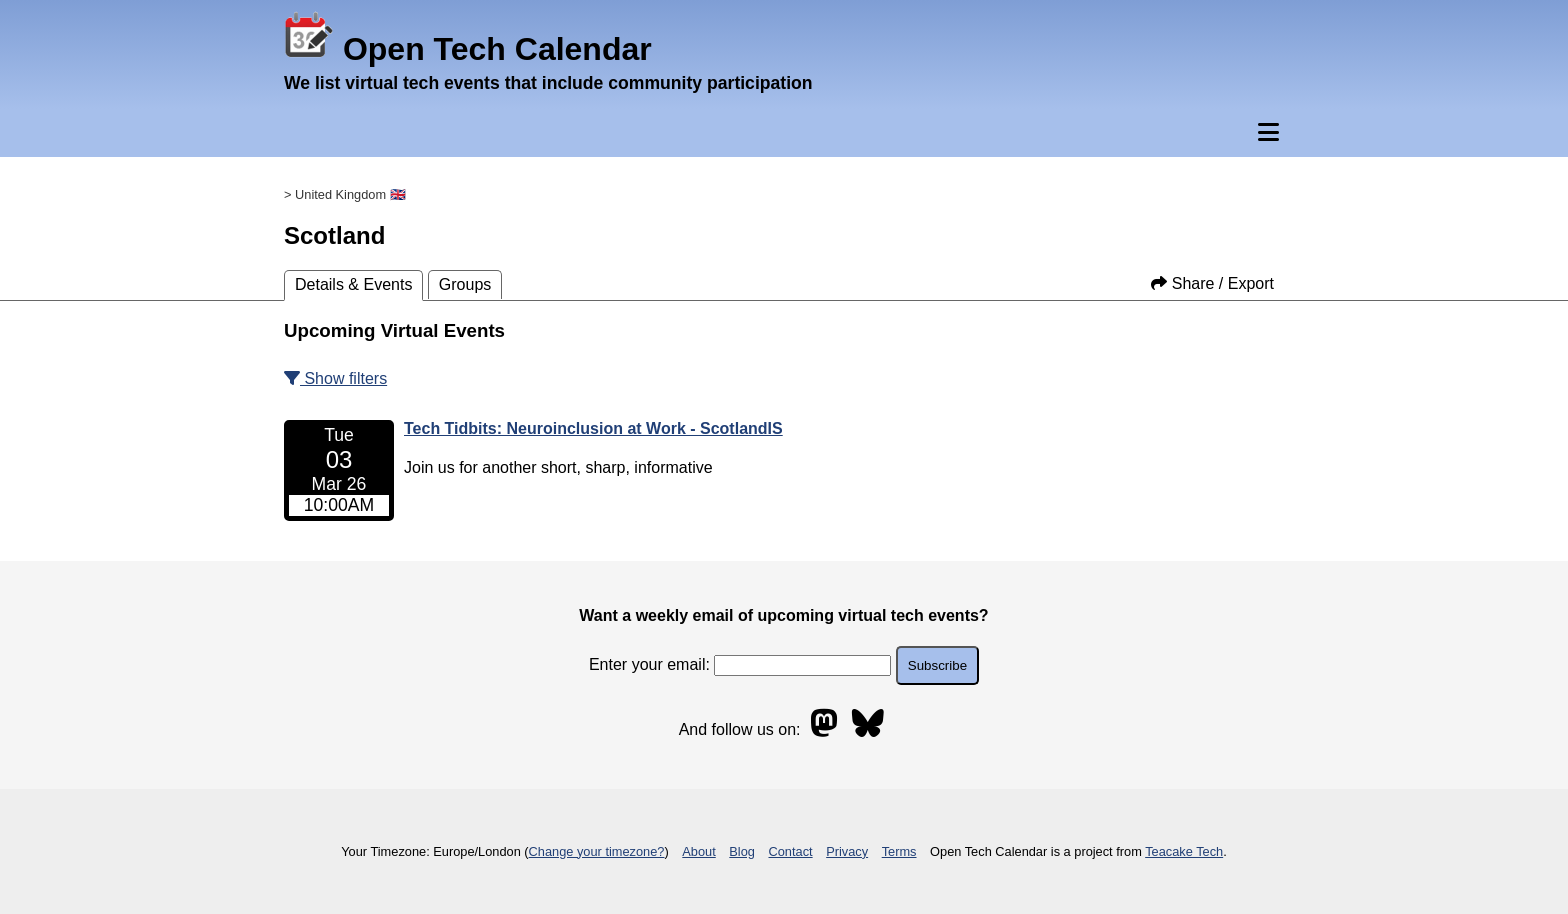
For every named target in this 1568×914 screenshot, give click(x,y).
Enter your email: (740, 664)
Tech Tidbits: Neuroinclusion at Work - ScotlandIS (593, 428)
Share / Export (1212, 283)
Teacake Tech (1184, 851)
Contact (791, 851)
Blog (742, 851)
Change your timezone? (597, 851)
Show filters (335, 378)
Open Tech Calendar (468, 49)
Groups (465, 284)
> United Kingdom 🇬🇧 (345, 194)
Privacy (847, 851)
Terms (899, 851)
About (698, 851)
